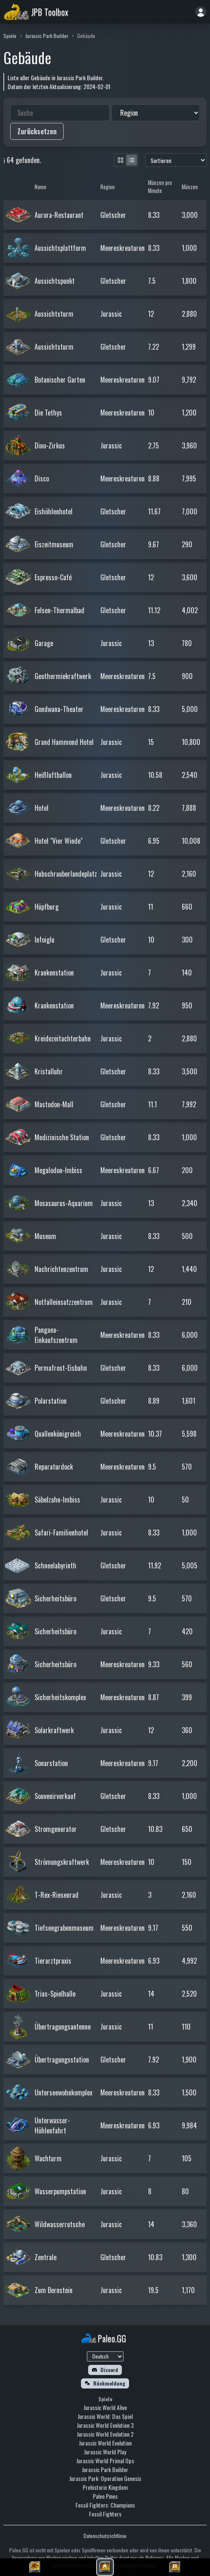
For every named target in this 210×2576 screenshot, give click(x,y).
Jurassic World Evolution (105, 2442)
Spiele (9, 35)
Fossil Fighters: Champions (105, 2504)
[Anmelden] (201, 12)
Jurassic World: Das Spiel (105, 2416)
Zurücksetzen (37, 131)
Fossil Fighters (105, 2513)
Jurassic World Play (105, 2451)
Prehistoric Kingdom (105, 2487)
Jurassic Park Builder (46, 35)
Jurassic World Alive (105, 2407)
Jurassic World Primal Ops (105, 2460)
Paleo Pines (105, 2496)
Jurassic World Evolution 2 (105, 2433)
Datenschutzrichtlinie (105, 2535)
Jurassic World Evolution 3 (105, 2425)
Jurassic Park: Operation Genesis (105, 2478)
